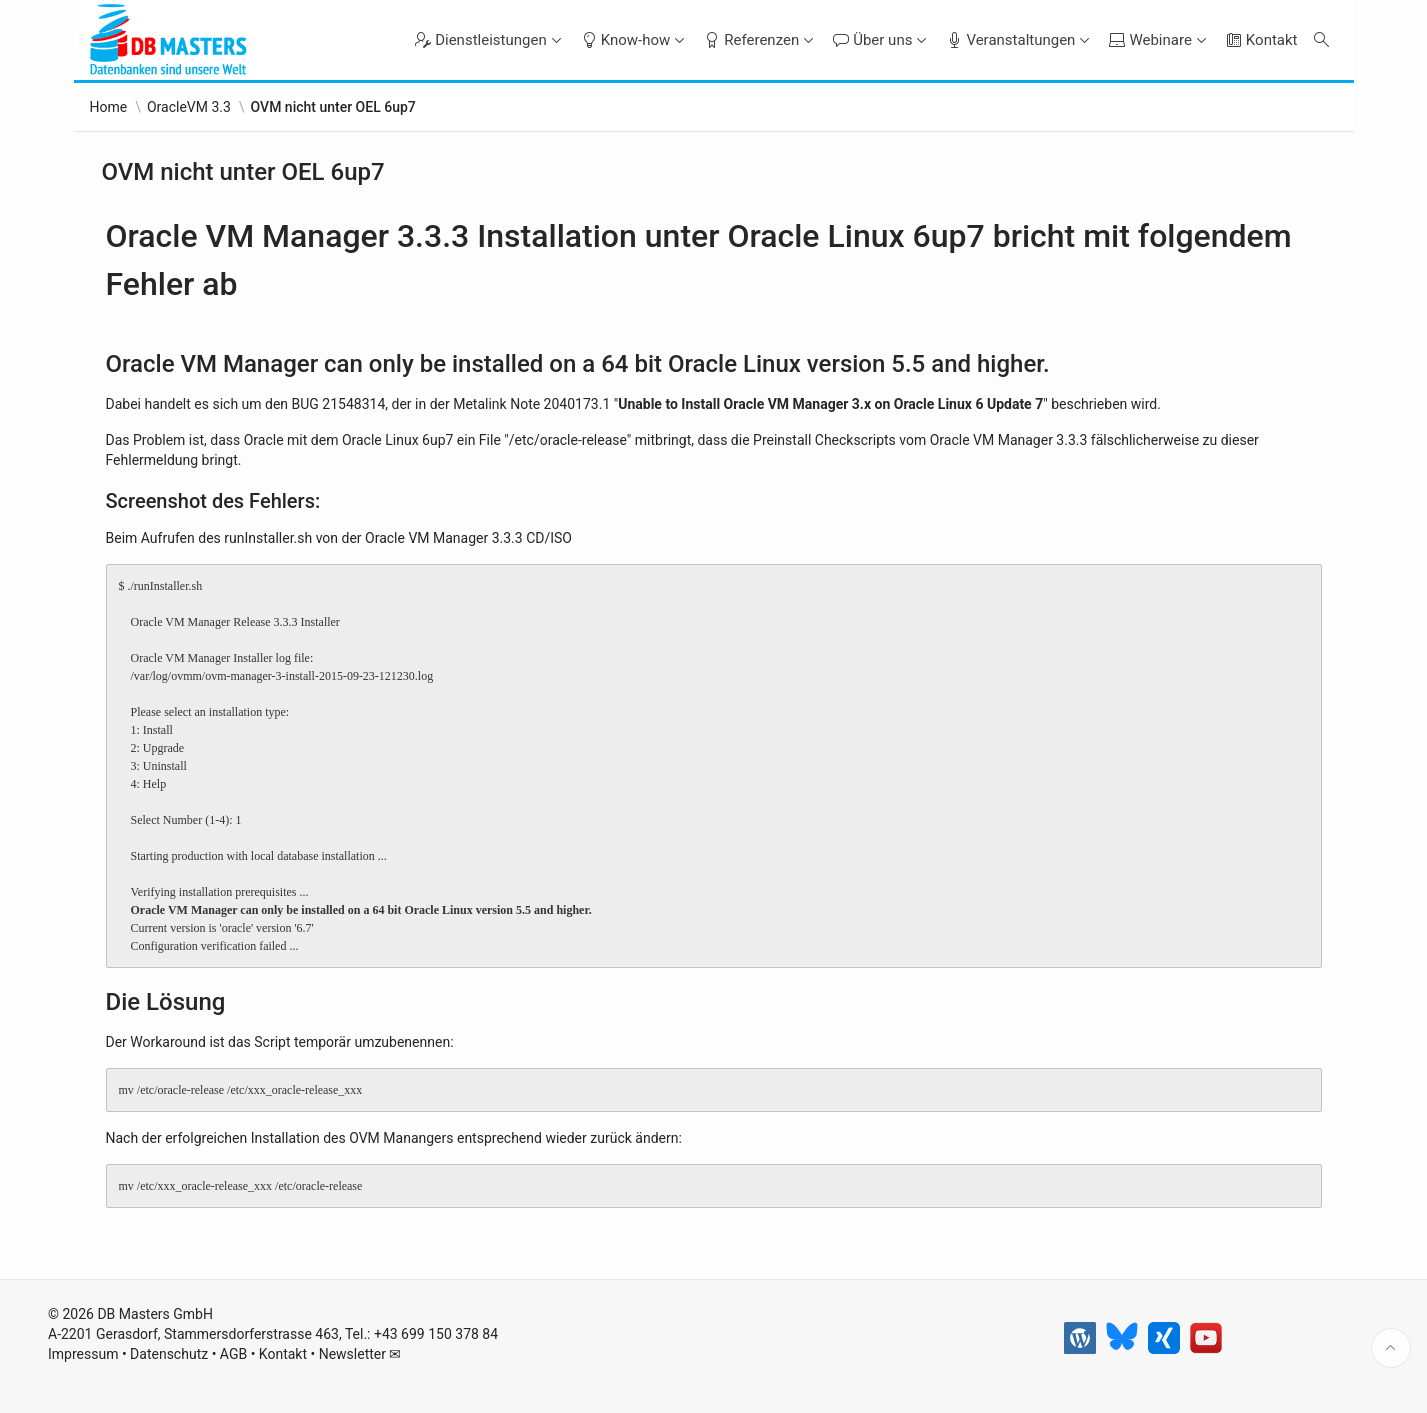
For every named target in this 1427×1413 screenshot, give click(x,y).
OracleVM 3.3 (189, 107)
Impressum (83, 1354)
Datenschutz (169, 1354)
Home (109, 107)
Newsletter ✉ (360, 1354)
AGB (233, 1354)
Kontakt (283, 1354)
